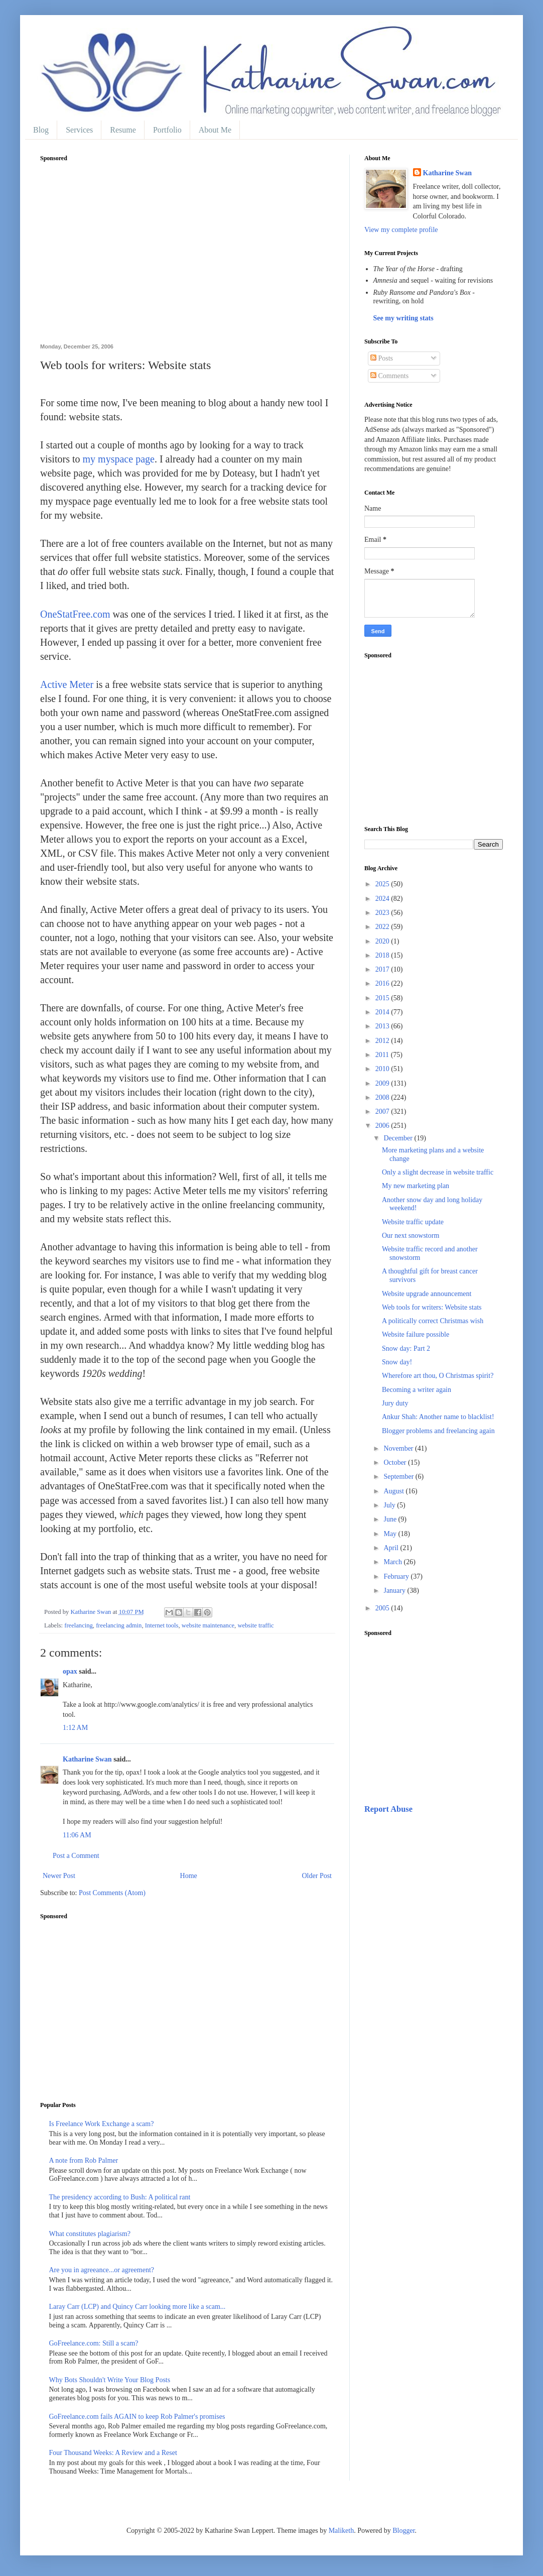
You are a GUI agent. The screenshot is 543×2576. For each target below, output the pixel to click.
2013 (383, 1026)
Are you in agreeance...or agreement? (102, 2270)
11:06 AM (77, 1835)
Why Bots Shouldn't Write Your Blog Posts (110, 2380)
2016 (383, 983)
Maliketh (341, 2530)
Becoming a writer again (416, 1389)
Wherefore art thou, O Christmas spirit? (437, 1375)
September (399, 1476)
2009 (383, 1083)
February (397, 1576)
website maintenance (208, 1625)
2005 (383, 1608)
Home (188, 1876)
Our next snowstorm (410, 1235)
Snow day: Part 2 (406, 1348)
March (393, 1562)
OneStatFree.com (75, 614)
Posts (381, 358)
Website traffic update (413, 1222)
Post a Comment (76, 1855)
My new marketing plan (415, 1186)
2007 (383, 1111)
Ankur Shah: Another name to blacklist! (438, 1417)
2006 (383, 1125)
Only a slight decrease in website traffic (437, 1172)
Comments (389, 376)
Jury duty (395, 1403)
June (390, 1519)
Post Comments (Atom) (112, 1893)
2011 (383, 1055)
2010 (383, 1069)
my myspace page (119, 458)
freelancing (78, 1625)
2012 (383, 1040)
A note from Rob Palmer (83, 2160)
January (395, 1590)
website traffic (255, 1625)
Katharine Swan (87, 1759)
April (391, 1548)
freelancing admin (119, 1625)
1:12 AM (75, 1727)
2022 (383, 926)
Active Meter (66, 684)
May (390, 1534)
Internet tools (162, 1625)
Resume (123, 130)
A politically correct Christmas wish (432, 1321)
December (398, 1138)
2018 (383, 955)
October (395, 1462)
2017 (383, 969)
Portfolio (167, 130)
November (399, 1448)
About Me (215, 130)
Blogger (403, 2530)
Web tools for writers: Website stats (432, 1307)
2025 (383, 884)
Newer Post (59, 1876)
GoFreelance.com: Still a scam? (94, 2343)
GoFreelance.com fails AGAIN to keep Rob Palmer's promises (137, 2416)
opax (70, 1671)
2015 (383, 998)
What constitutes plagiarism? (90, 2234)
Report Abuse (388, 1809)
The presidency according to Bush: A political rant (120, 2197)
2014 (383, 1012)
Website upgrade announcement (426, 1294)
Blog (41, 130)
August (394, 1491)
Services (79, 130)
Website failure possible (415, 1334)
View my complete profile (401, 229)
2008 (383, 1097)
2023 (383, 912)
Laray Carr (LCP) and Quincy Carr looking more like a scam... (137, 2306)
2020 (383, 941)
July (390, 1505)
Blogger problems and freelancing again (438, 1431)
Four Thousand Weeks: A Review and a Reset (113, 2452)
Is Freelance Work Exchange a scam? (101, 2124)
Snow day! (397, 1362)
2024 (383, 898)
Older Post (317, 1876)
